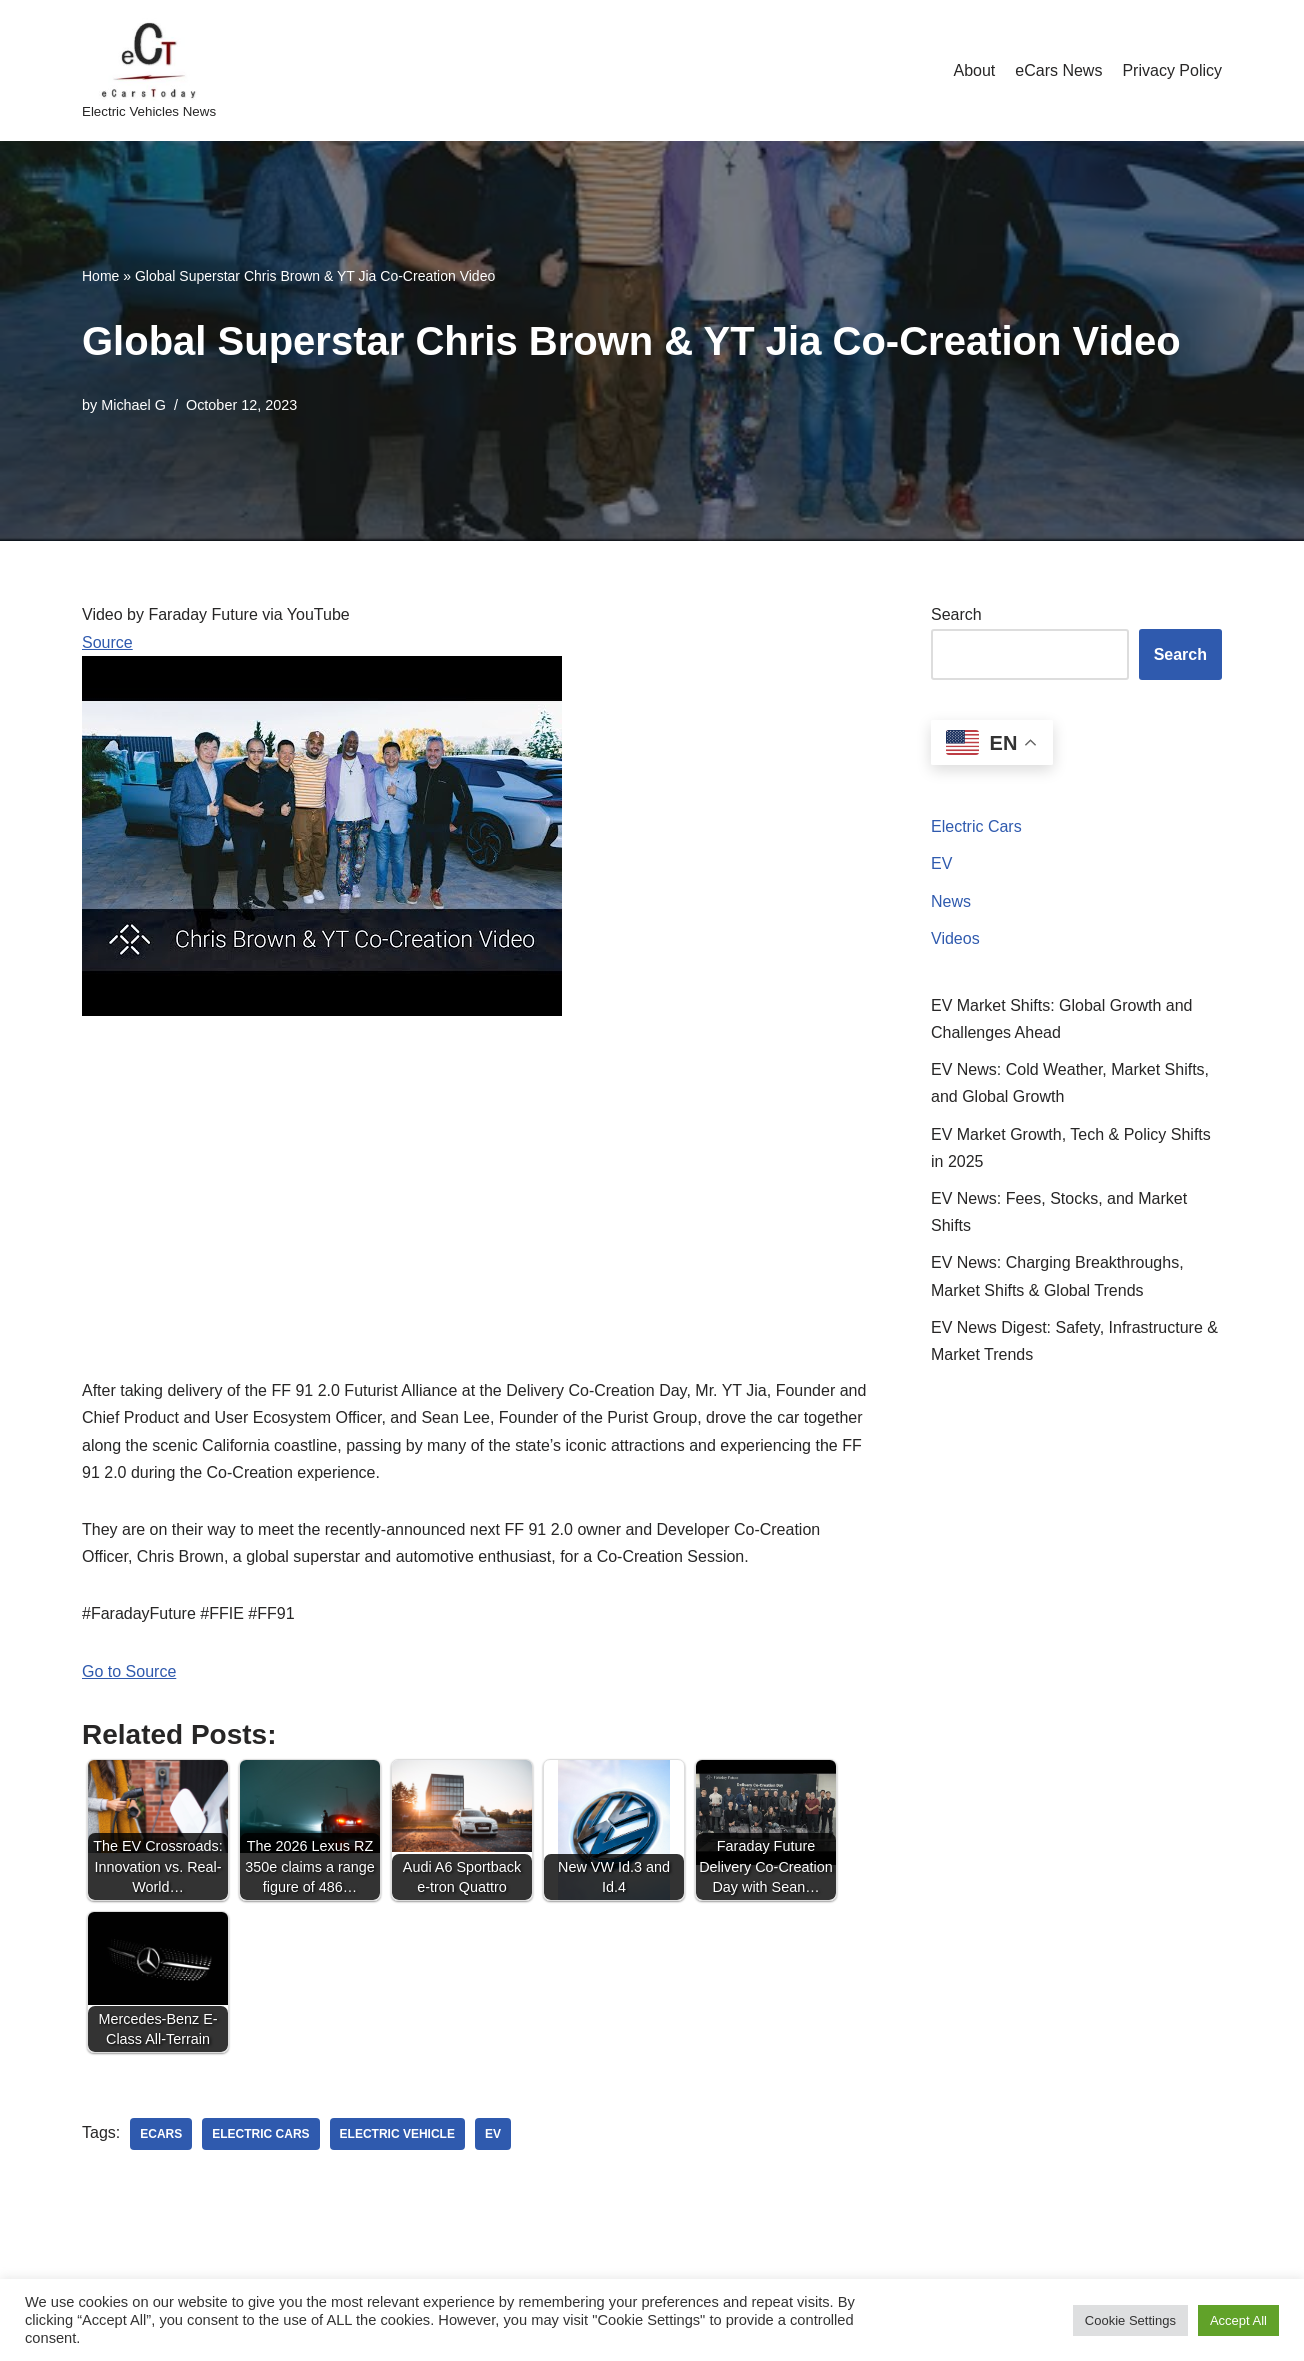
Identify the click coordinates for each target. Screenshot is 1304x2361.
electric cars (260, 2134)
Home (100, 276)
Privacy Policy (1172, 70)
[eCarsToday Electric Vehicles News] (149, 70)
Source (107, 642)
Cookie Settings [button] (1130, 2320)
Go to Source (129, 1671)
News (951, 901)
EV (941, 863)
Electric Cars (976, 826)
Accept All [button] (1238, 2320)
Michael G (133, 405)
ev (493, 2134)
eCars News (1058, 70)
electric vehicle (397, 2134)
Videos (955, 938)
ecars (161, 2134)
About (974, 70)
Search (956, 614)
